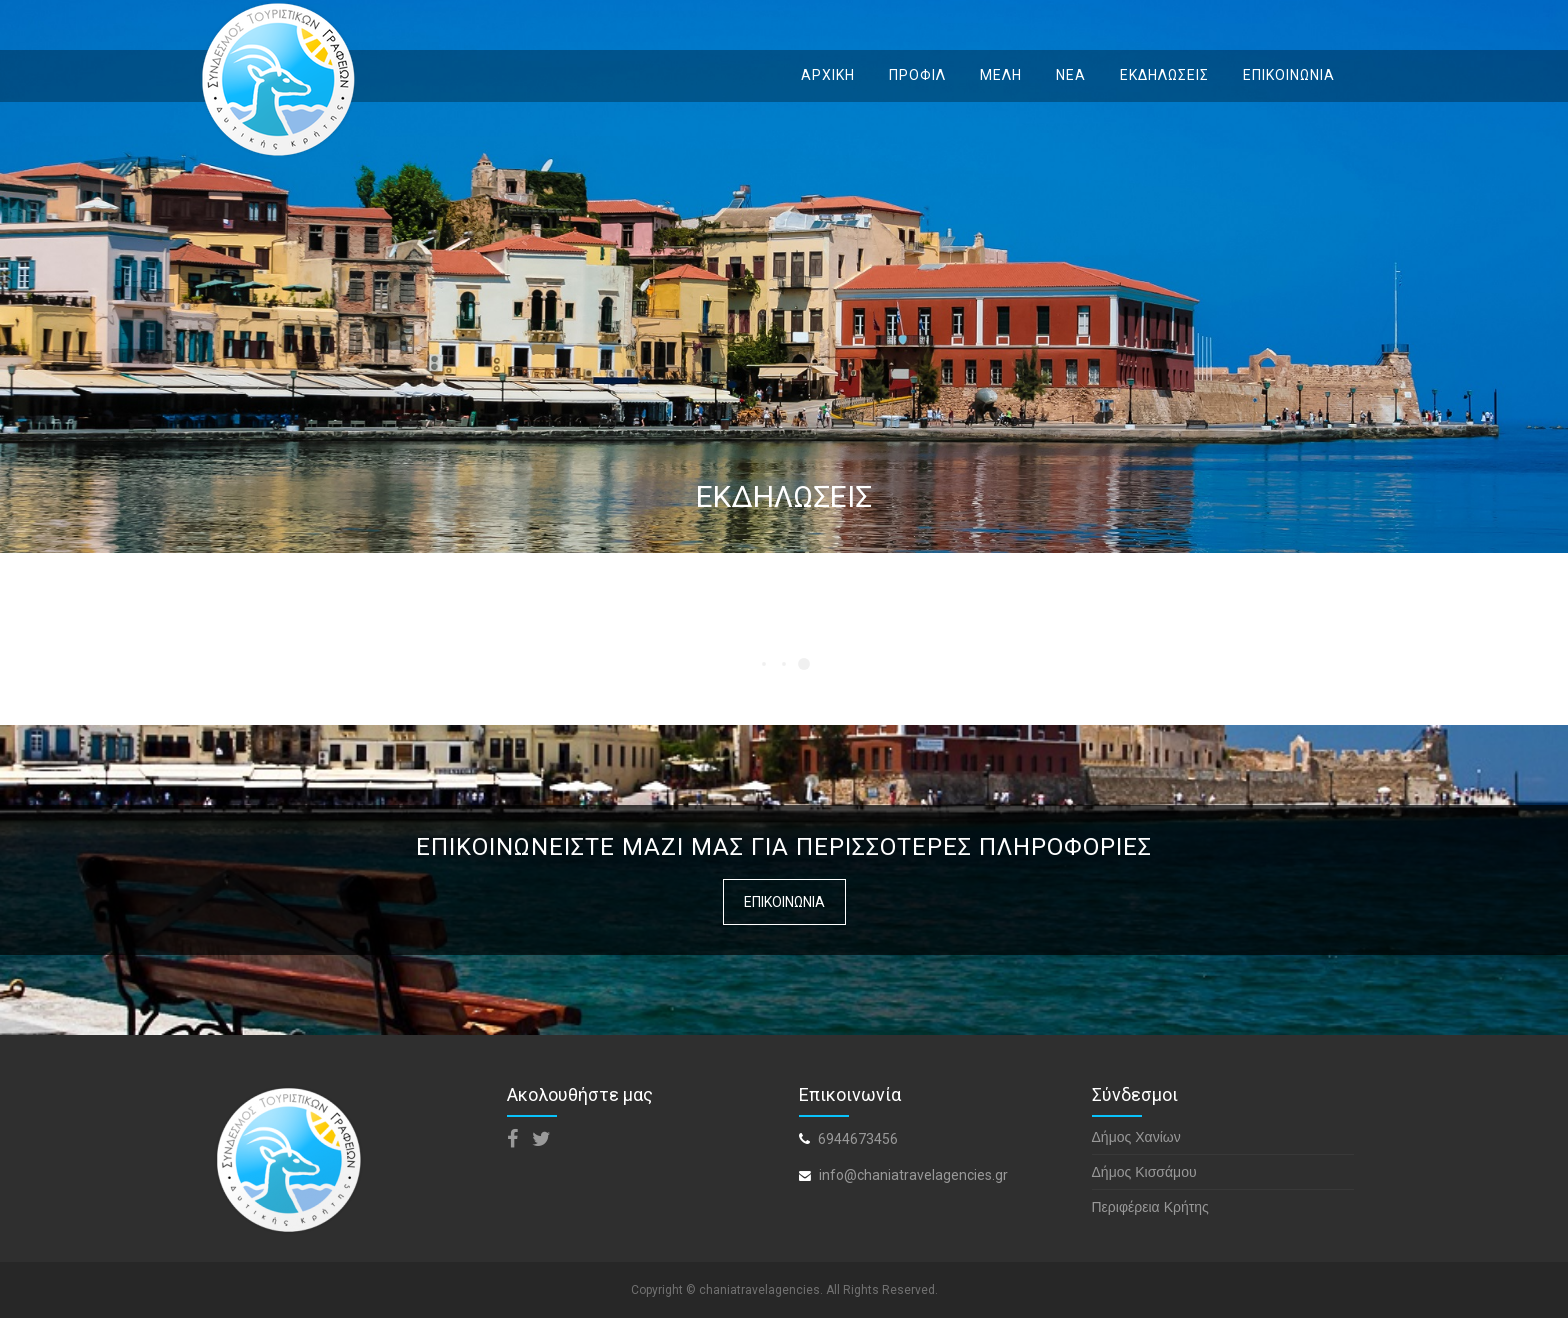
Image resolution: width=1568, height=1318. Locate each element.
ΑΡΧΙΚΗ (828, 75)
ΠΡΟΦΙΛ (917, 75)
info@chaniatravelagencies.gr (913, 1175)
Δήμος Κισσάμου (1144, 1172)
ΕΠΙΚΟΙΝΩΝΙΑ (1289, 75)
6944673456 (858, 1139)
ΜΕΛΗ (1001, 75)
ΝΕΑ (1071, 75)
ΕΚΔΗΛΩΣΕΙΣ (1164, 75)
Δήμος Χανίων (1136, 1137)
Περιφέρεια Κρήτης (1150, 1207)
